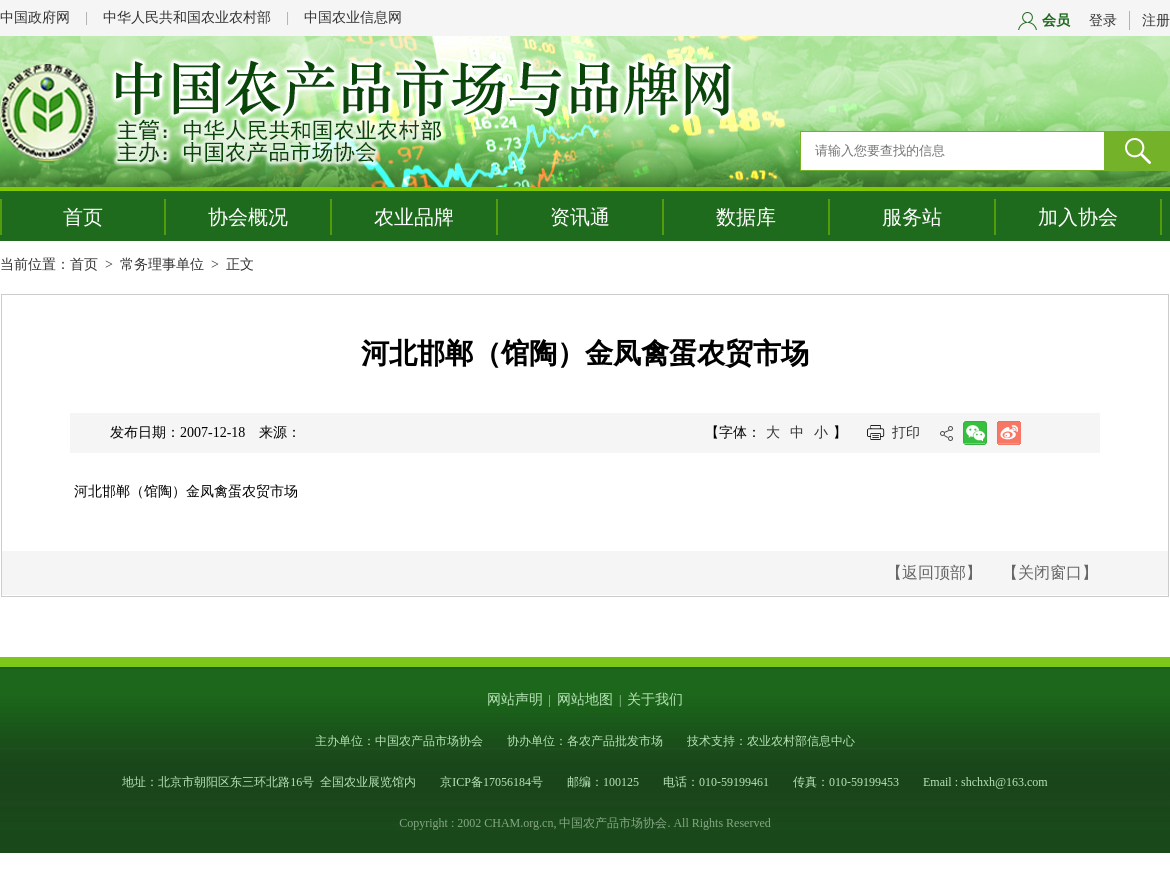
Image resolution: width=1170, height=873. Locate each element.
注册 (1156, 20)
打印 (906, 432)
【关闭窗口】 (1050, 572)
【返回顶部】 (934, 572)
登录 (1103, 20)
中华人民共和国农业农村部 (187, 17)
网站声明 (515, 699)
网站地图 (585, 699)
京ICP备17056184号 (491, 782)
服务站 (912, 217)
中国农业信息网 (353, 17)
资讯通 (580, 217)
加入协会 (1078, 217)
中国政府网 (35, 17)
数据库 (746, 217)
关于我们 (655, 699)
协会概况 (248, 217)
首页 (83, 217)
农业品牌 (414, 217)
